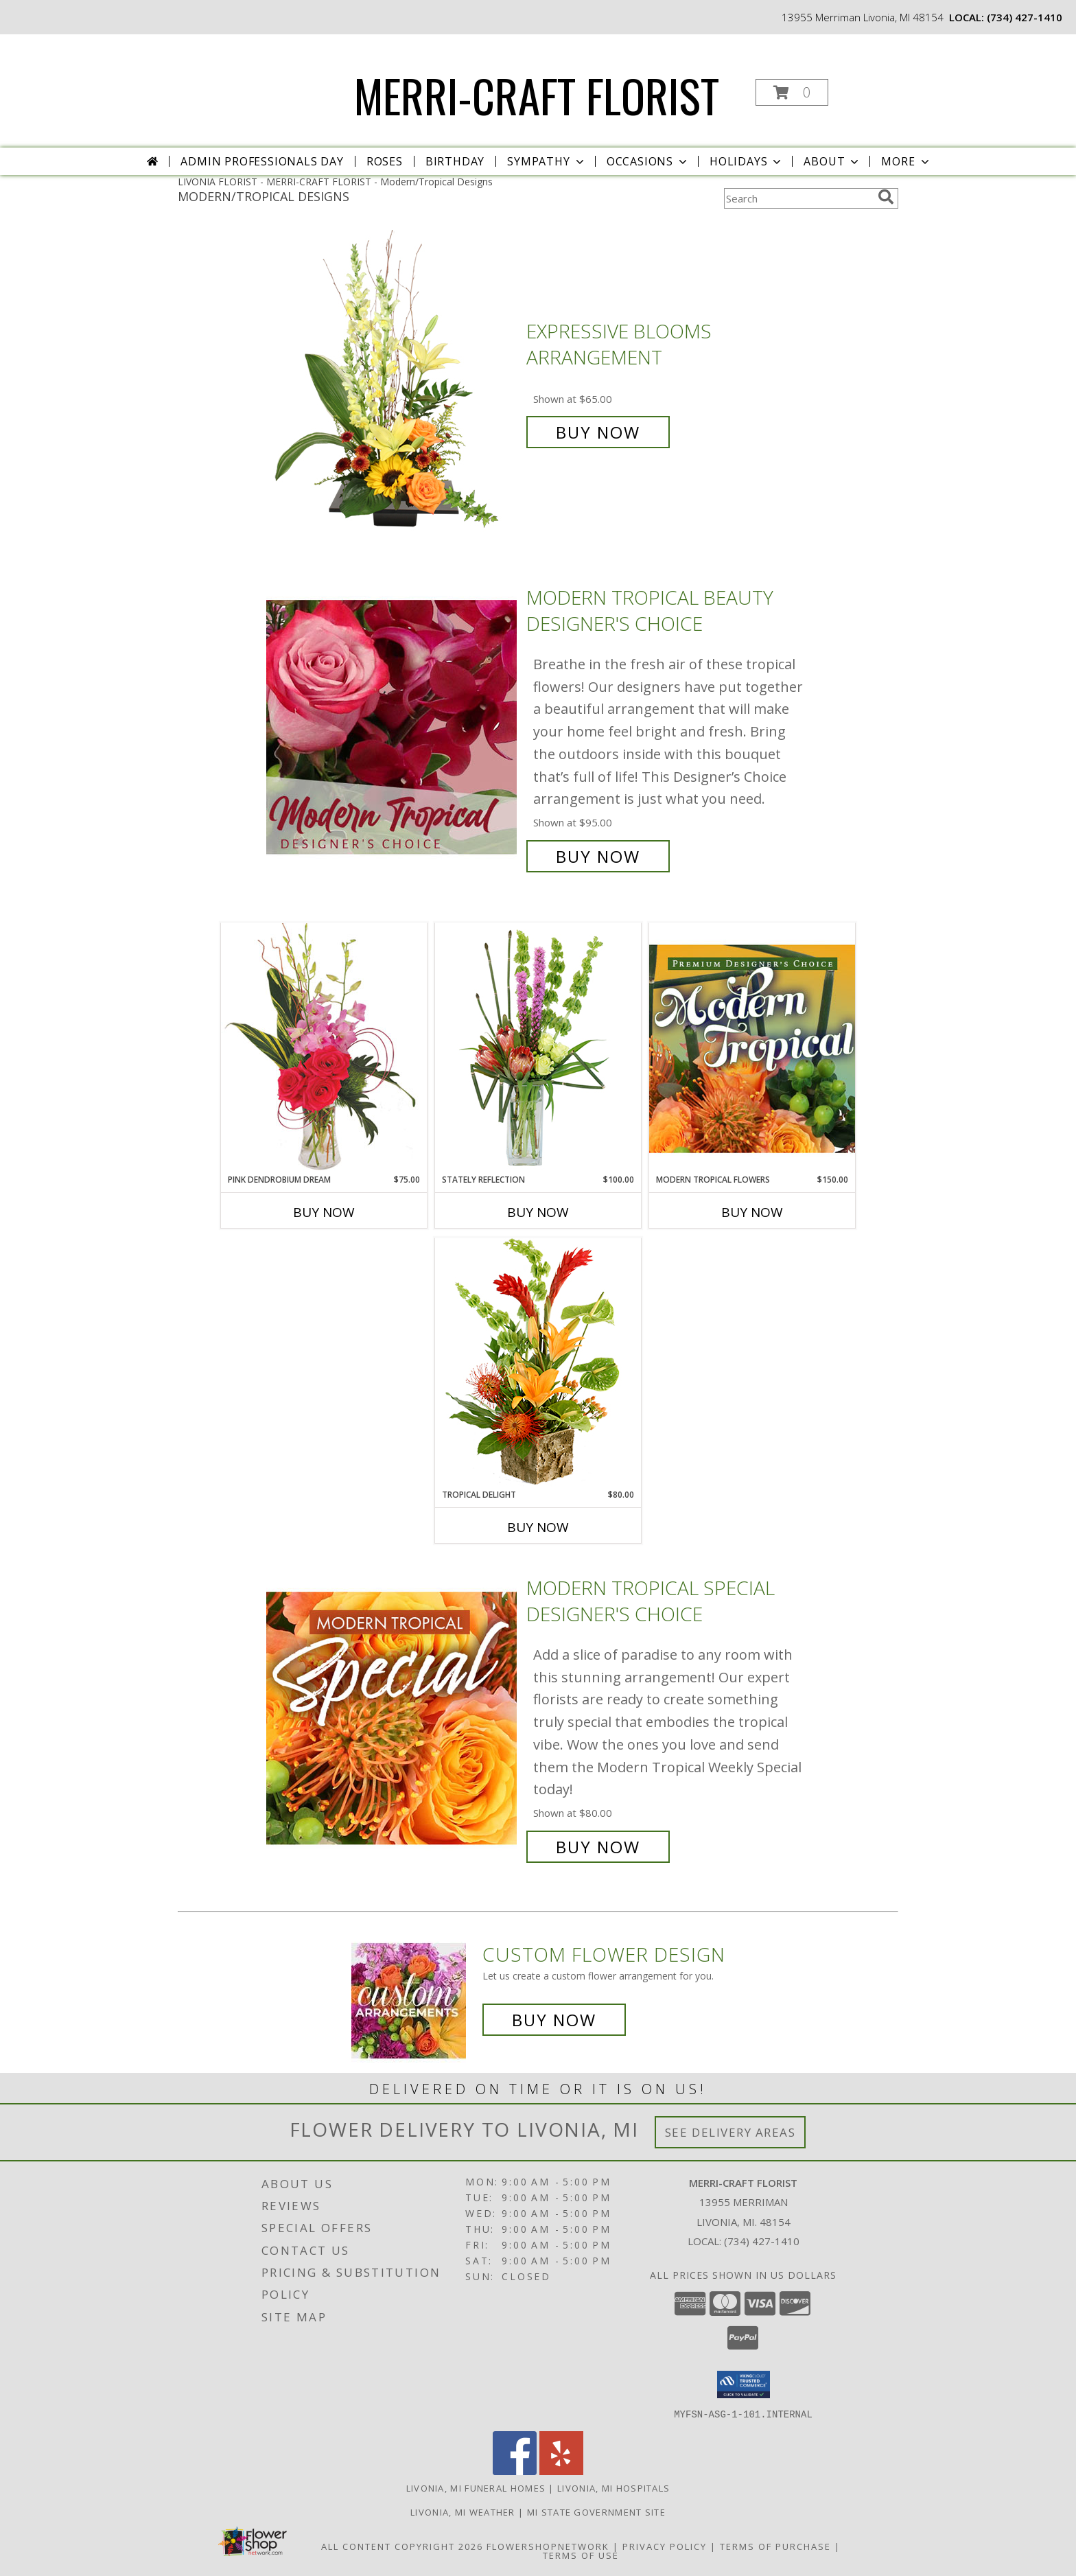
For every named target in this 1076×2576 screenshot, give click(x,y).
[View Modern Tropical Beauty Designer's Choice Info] (392, 727)
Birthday (454, 161)
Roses (384, 161)
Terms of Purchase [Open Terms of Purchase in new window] (775, 2546)
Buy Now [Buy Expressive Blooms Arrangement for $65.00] (598, 432)
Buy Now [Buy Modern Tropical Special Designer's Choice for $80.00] (598, 1846)
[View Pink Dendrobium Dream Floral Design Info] (324, 1047)
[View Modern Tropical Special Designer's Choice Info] (392, 1717)
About (832, 161)
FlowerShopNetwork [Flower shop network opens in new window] (548, 2546)
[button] (792, 92)
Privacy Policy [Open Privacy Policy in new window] (664, 2546)
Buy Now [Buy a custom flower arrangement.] (554, 2019)
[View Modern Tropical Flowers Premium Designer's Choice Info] (752, 1048)
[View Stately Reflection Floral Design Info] (538, 1047)
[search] (886, 197)
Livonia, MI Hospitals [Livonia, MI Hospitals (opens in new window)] (613, 2487)
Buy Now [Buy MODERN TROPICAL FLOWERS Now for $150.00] (752, 1212)
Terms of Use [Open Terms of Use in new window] (581, 2555)
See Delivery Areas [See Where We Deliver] (730, 2132)
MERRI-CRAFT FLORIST (536, 95)
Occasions (648, 161)
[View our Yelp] (561, 2470)
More (906, 161)
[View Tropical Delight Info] (538, 1362)
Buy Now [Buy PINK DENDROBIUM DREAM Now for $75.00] (324, 1212)
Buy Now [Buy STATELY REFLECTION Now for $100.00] (538, 1212)
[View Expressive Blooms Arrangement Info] (392, 381)
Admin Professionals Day (261, 161)
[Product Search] (798, 198)
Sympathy (546, 161)
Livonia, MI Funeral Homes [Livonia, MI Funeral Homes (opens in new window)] (476, 2487)
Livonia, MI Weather (462, 2511)
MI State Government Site (596, 2511)
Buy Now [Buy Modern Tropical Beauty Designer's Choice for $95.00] (598, 856)
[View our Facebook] (515, 2470)
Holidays (747, 161)
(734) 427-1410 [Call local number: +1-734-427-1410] (1024, 17)
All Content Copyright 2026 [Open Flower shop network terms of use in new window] (402, 2546)
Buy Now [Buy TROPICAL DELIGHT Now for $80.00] (538, 1527)
